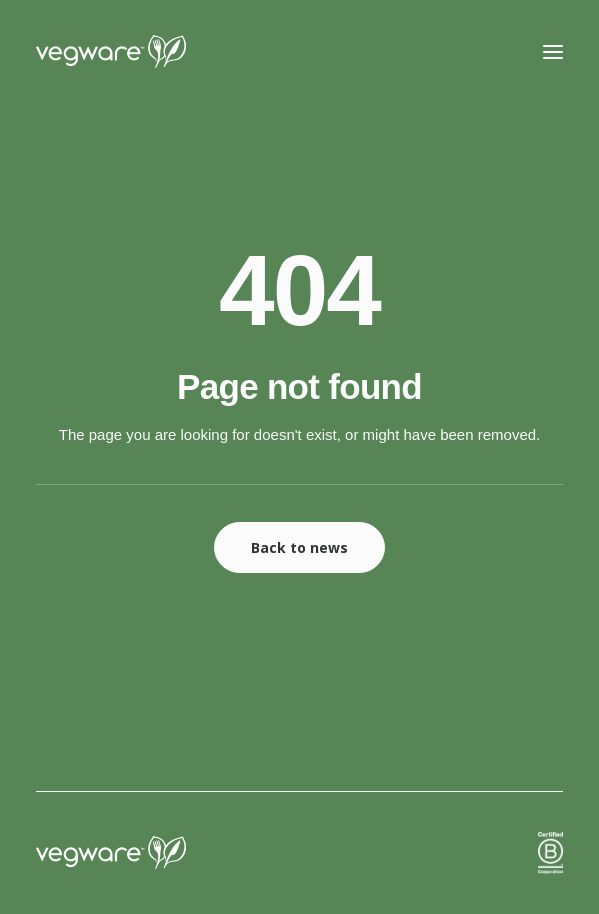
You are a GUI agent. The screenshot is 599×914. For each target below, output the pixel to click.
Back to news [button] (299, 547)
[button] (553, 52)
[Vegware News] (149, 52)
